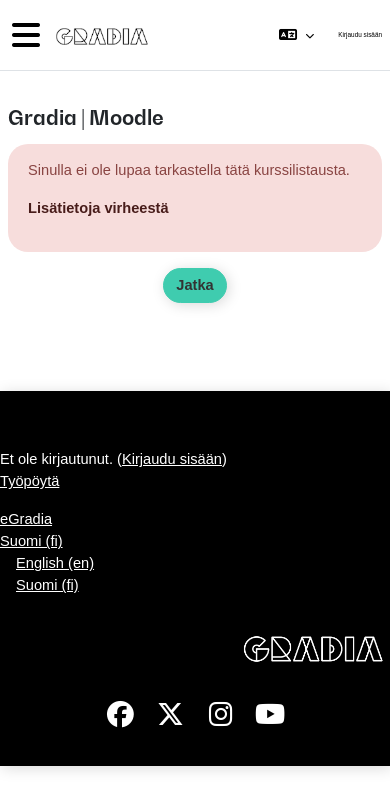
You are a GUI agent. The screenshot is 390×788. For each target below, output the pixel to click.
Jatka (194, 285)
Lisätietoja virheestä (98, 208)
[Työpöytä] (98, 35)
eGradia (26, 519)
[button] (296, 35)
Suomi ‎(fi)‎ (31, 541)
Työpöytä (29, 481)
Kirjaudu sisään (360, 34)
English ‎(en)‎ (55, 563)
